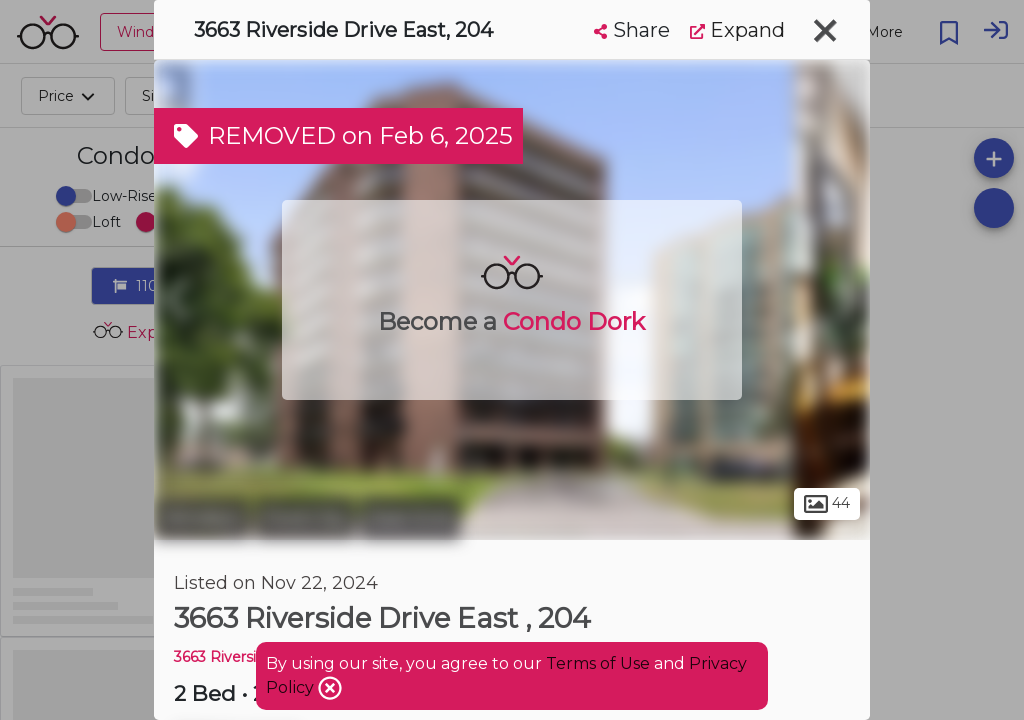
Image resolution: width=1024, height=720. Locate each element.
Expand (737, 30)
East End (410, 518)
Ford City (305, 518)
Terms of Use (598, 663)
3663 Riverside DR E (244, 657)
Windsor (202, 518)
